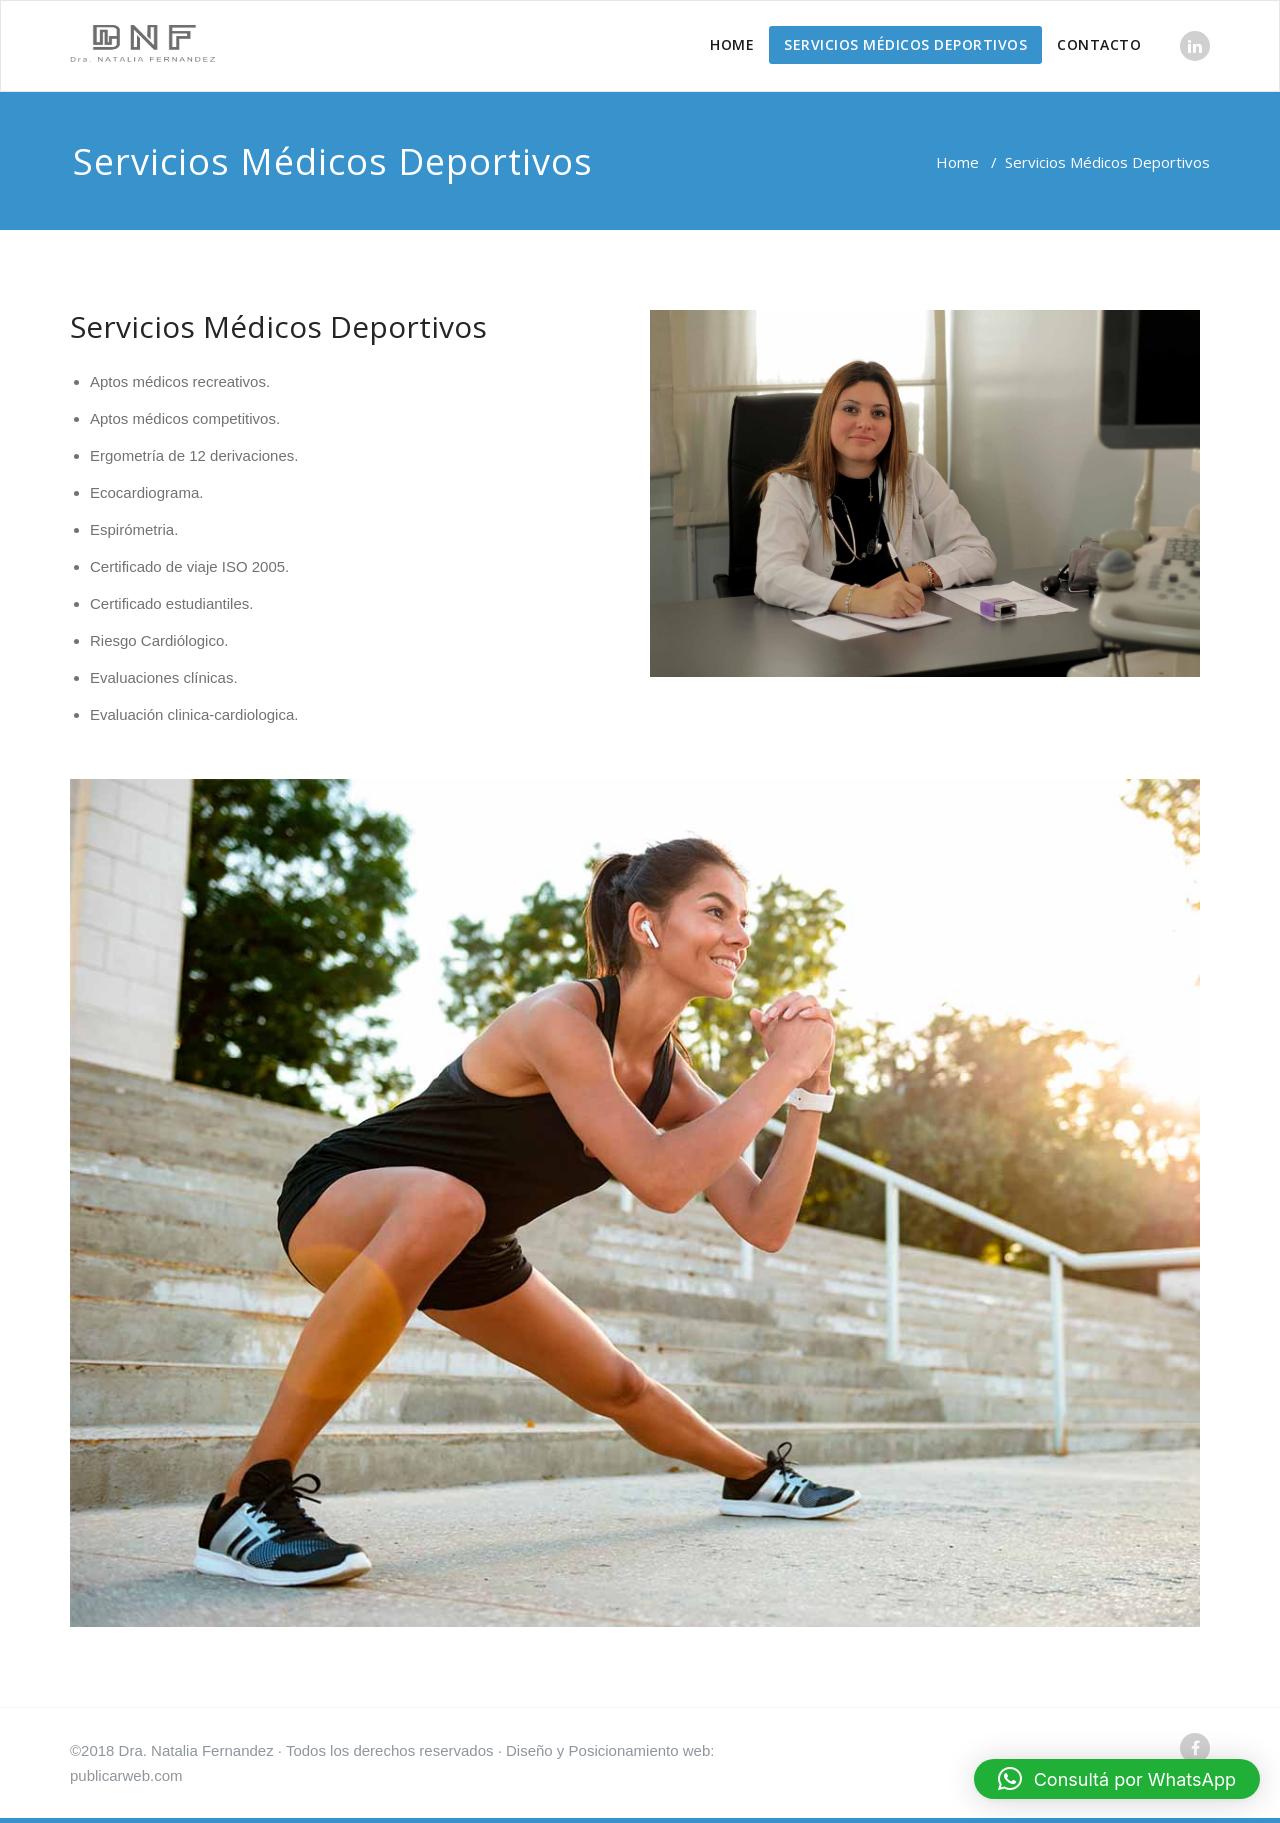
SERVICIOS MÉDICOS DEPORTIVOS (905, 44)
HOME (732, 44)
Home (957, 162)
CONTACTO (1099, 44)
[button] (1117, 1779)
